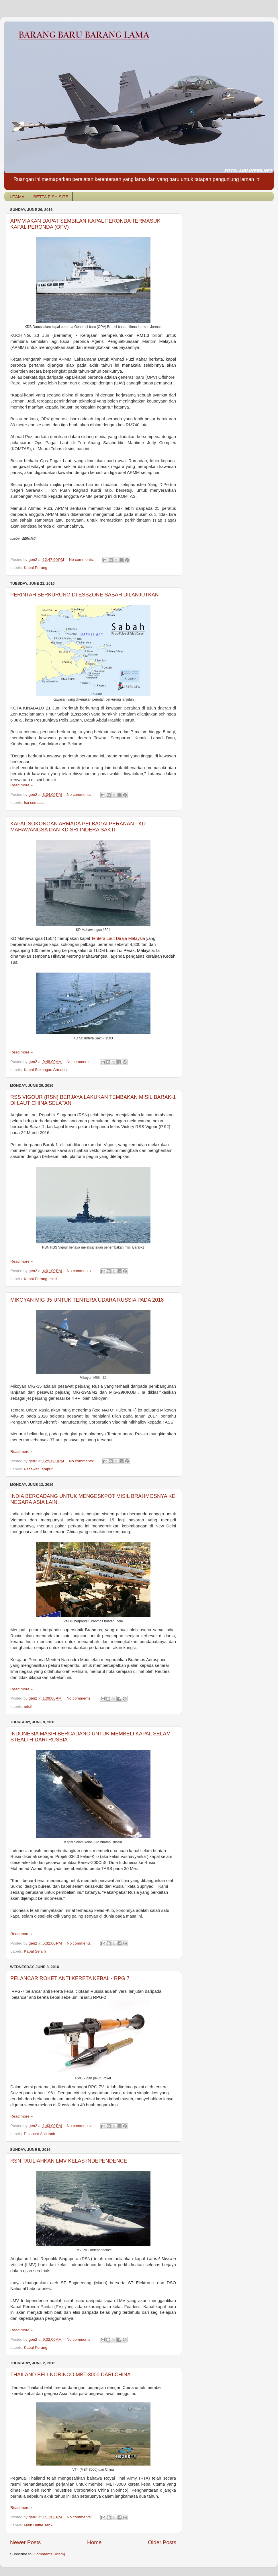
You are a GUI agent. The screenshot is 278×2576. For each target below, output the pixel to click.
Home (94, 2542)
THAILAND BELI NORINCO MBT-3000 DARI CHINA (70, 2374)
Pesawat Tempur (38, 1469)
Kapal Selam (35, 1951)
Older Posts (162, 2542)
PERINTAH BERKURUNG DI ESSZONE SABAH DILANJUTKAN (84, 595)
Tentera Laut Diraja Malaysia (118, 938)
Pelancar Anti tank (39, 2134)
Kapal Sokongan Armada (45, 1070)
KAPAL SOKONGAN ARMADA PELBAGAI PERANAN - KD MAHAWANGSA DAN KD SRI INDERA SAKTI (78, 827)
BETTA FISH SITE (50, 196)
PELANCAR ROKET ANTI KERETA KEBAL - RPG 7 (70, 1978)
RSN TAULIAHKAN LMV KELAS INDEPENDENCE (68, 2161)
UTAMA (17, 196)
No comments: (82, 559)
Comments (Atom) (49, 2554)
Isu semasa (34, 802)
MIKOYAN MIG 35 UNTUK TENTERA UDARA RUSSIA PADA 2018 (87, 1300)
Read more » (21, 785)
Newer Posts (25, 2542)
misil (53, 1279)
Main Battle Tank (38, 2525)
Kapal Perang (35, 567)
